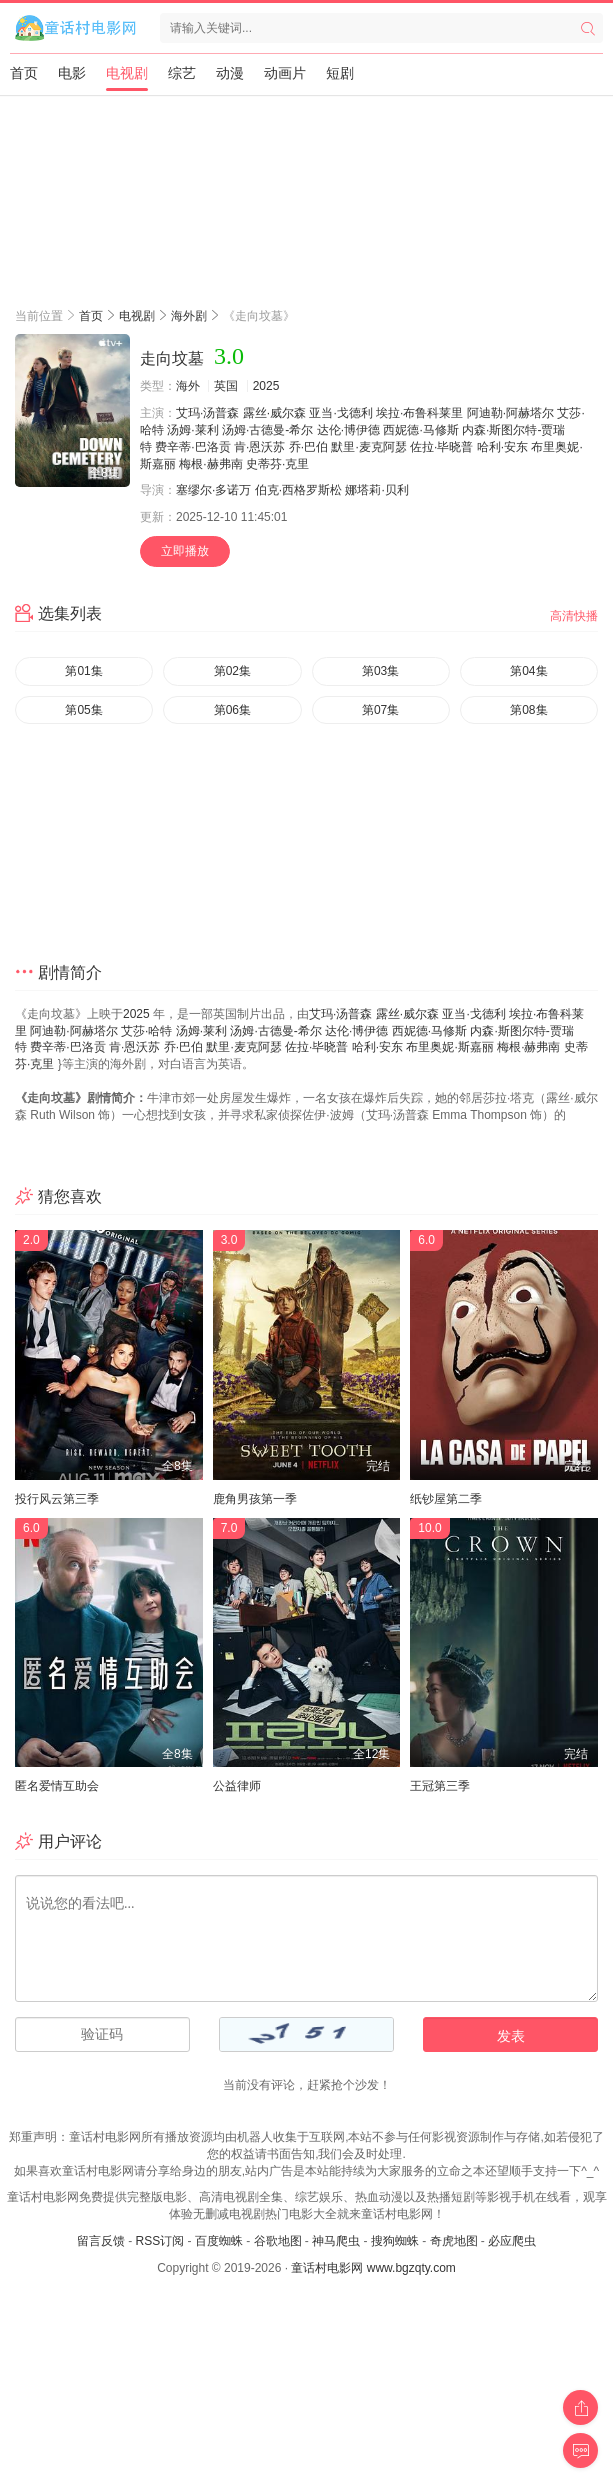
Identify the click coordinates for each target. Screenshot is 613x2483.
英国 (226, 386)
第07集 (380, 710)
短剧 (340, 73)
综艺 (182, 73)
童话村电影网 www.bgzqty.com (373, 2268)
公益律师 (237, 1786)
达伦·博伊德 (348, 430)
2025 (266, 386)
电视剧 (127, 73)
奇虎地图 (454, 2241)
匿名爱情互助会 (57, 1786)
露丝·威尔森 (274, 413)
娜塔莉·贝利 (376, 490)
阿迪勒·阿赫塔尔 (510, 413)
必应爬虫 (512, 2241)
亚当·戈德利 (340, 413)
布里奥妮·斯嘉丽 (449, 1047)
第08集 (528, 710)
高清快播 (574, 616)
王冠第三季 (440, 1786)
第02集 (232, 671)
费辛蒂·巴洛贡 (192, 447)
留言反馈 (101, 2241)
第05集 (83, 710)
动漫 (230, 73)
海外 (188, 386)
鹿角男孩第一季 (255, 1499)
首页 (24, 73)
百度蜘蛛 (219, 2241)
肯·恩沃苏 (259, 447)
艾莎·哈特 (146, 1031)
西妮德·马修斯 (420, 430)
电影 (72, 73)
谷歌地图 (278, 2241)
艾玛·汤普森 (207, 413)
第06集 (232, 710)
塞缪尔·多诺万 (213, 490)
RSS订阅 (159, 2241)
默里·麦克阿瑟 (368, 447)
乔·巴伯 (308, 447)
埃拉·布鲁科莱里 (419, 413)
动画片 (285, 73)
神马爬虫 (336, 2241)
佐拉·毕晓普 (441, 447)
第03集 (380, 671)
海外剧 (189, 316)
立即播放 (185, 551)
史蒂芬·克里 (277, 464)
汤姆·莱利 (192, 430)
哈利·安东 (502, 447)
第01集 (83, 671)
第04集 (528, 671)
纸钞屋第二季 (446, 1499)
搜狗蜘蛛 (395, 2241)
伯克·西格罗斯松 (298, 490)
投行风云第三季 (57, 1499)
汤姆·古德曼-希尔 (267, 430)
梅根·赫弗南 (210, 464)
